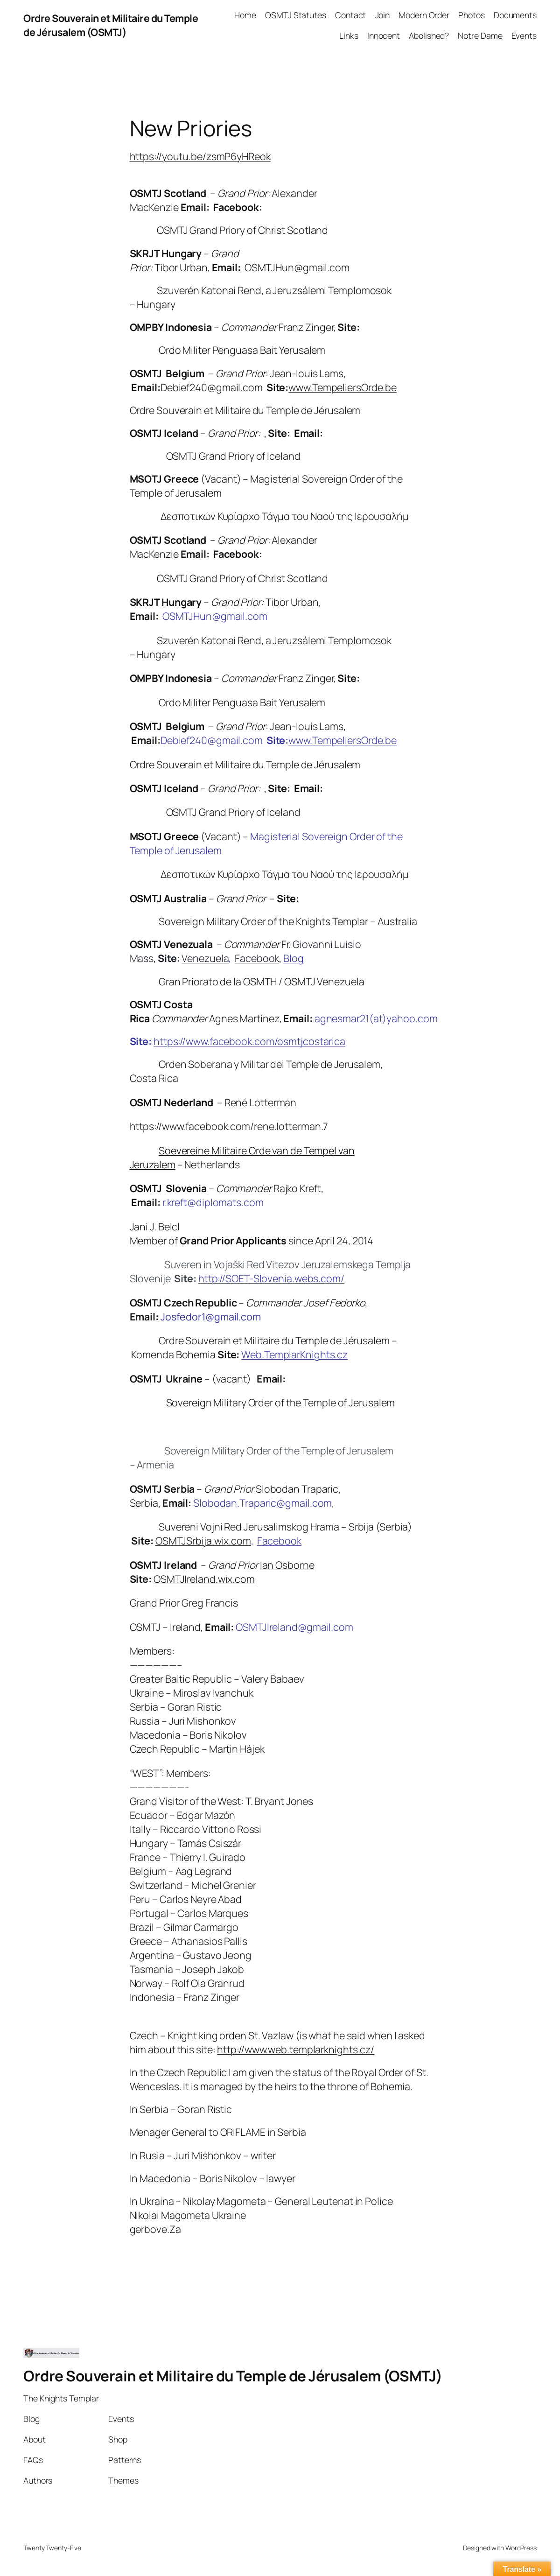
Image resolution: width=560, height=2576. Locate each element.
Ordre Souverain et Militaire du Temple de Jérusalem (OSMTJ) (110, 25)
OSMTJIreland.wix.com (204, 1579)
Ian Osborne (287, 1565)
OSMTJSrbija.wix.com (203, 1540)
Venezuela (205, 958)
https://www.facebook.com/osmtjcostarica (249, 1041)
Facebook (257, 958)
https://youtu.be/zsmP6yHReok (200, 156)
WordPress (521, 2547)
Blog (293, 958)
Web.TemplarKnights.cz (294, 1354)
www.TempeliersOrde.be (342, 387)
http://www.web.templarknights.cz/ (295, 2049)
